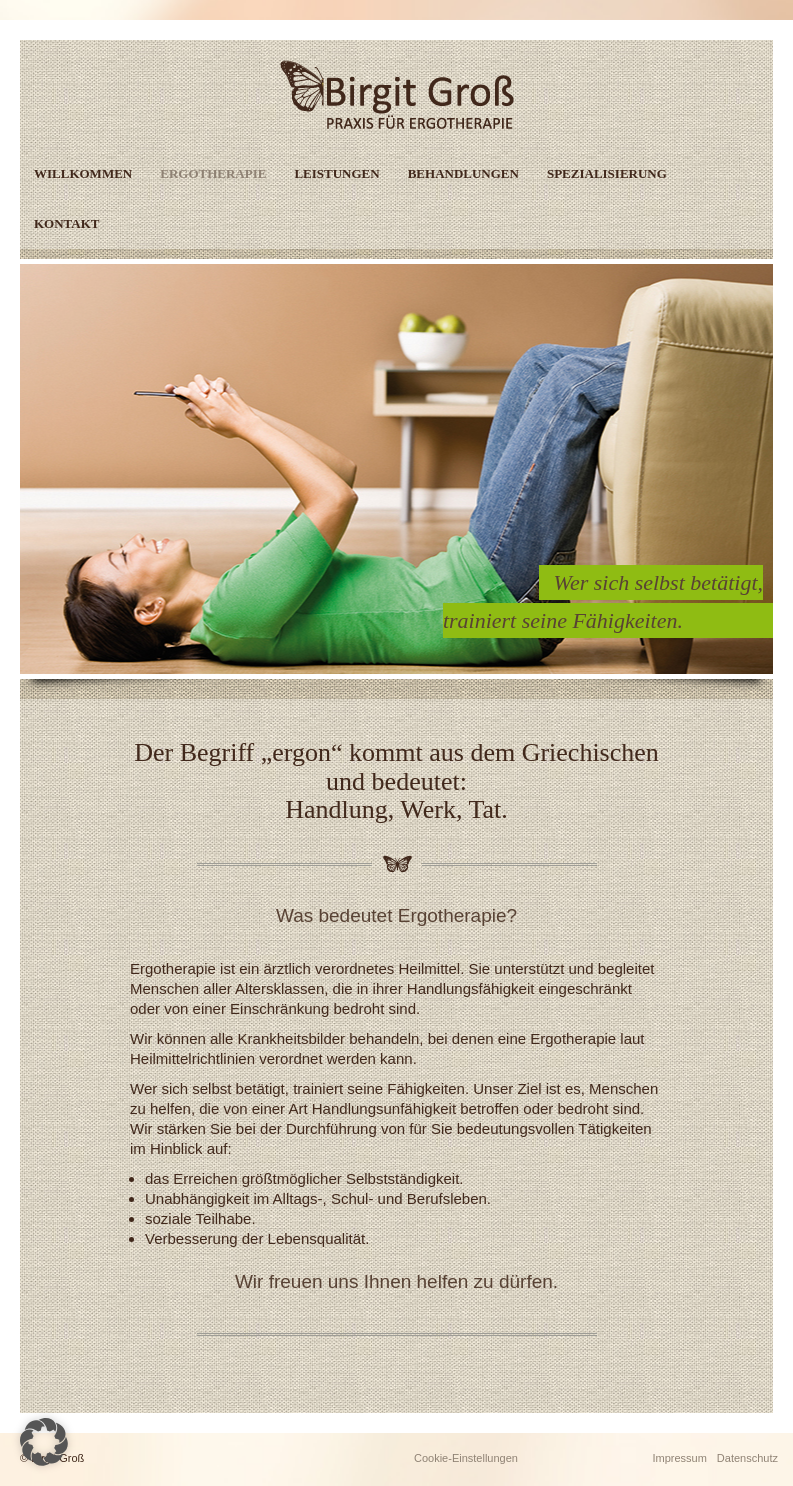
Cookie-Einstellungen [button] (466, 1458)
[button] (44, 1442)
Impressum (679, 1458)
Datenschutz (747, 1458)
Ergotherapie (213, 173)
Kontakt (67, 223)
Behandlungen (463, 173)
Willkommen (83, 173)
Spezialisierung (607, 173)
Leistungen (336, 173)
